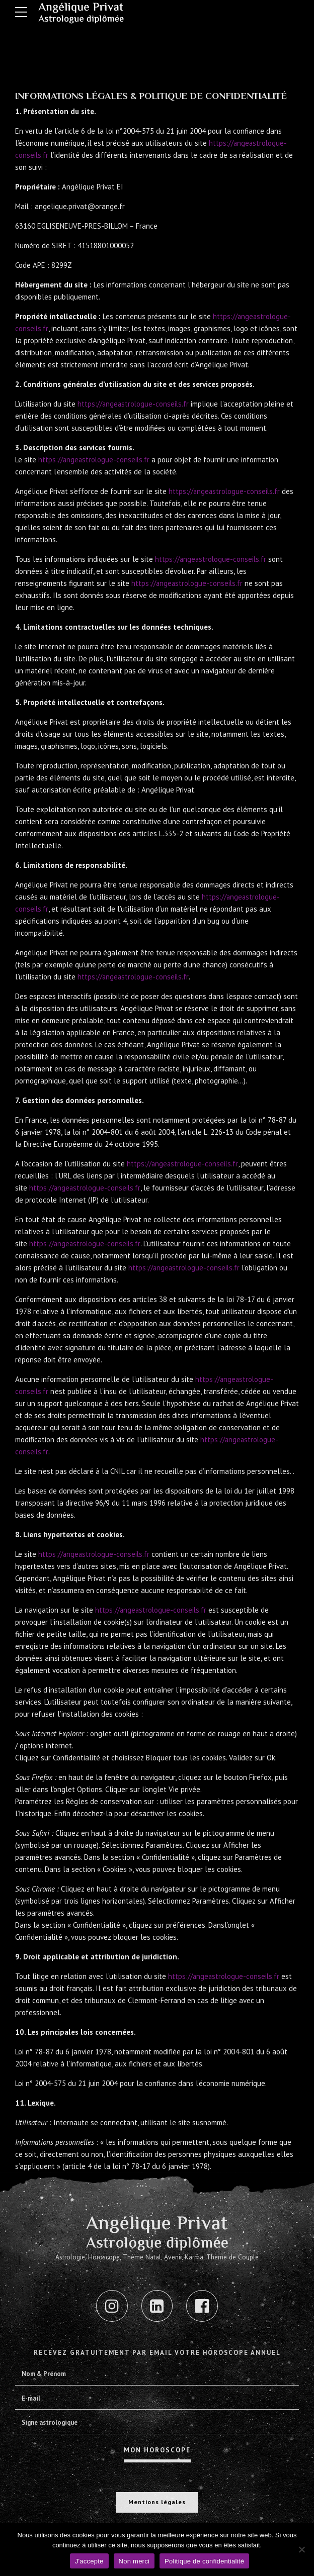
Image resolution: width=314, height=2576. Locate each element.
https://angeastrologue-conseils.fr (135, 404)
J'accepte (89, 2561)
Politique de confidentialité (204, 2561)
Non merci (134, 2561)
